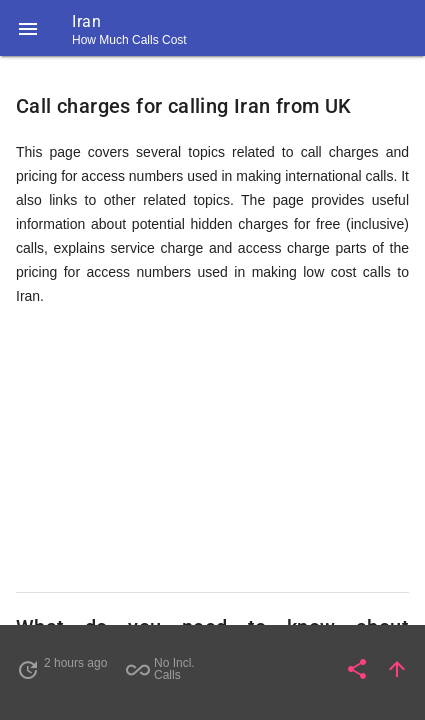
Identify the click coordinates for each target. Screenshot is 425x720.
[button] (28, 28)
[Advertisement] (212, 450)
